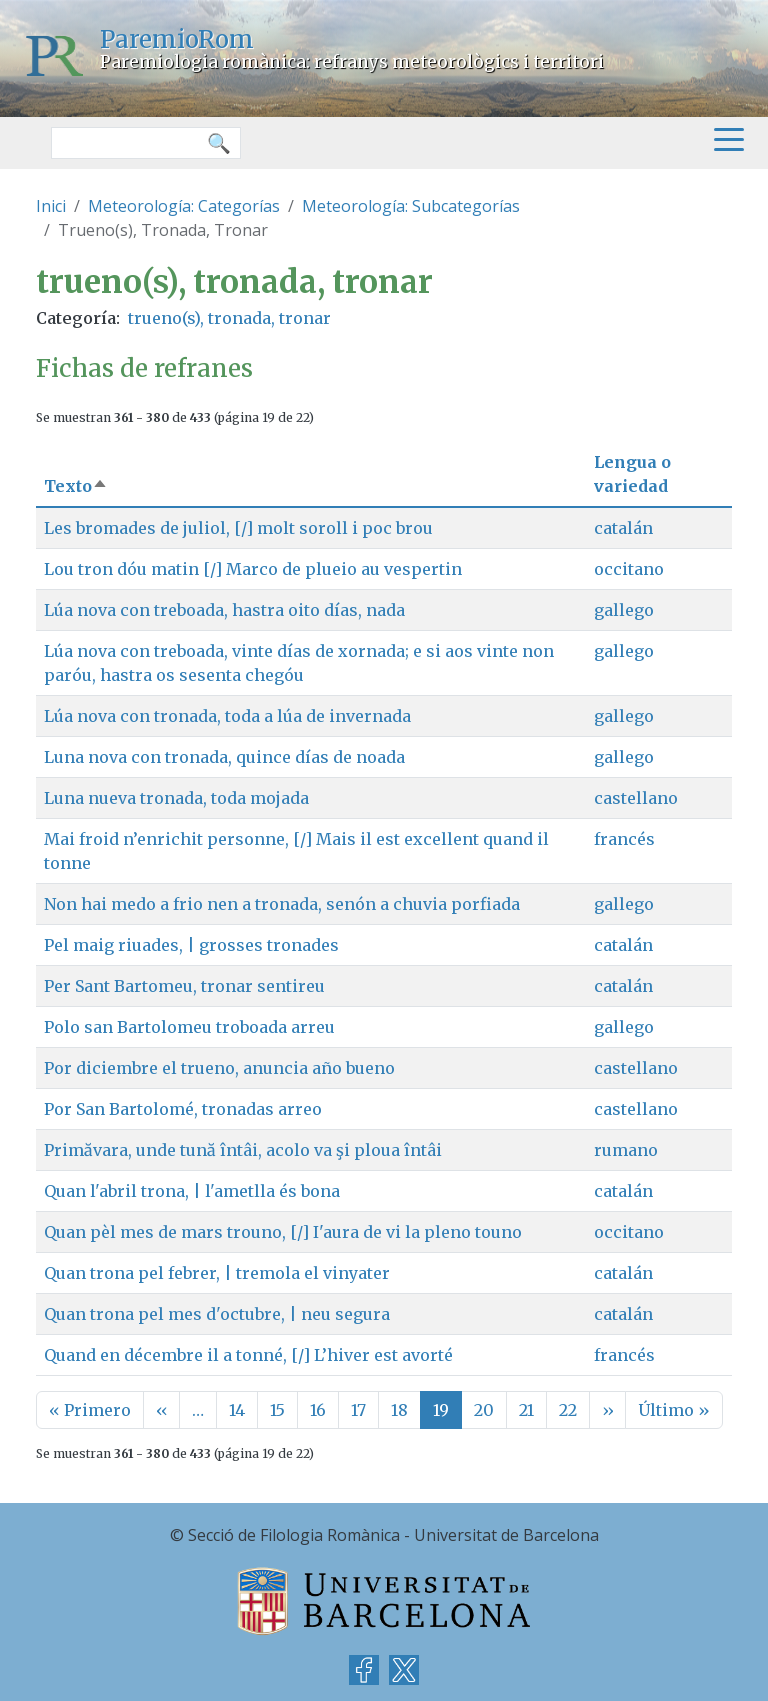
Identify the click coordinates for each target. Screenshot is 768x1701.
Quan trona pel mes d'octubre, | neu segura (217, 1314)
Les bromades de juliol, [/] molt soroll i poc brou (238, 528)
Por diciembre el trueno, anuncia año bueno (219, 1068)
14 (237, 1410)
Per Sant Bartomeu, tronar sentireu (184, 986)
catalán (623, 528)
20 (484, 1410)
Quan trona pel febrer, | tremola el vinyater (217, 1273)
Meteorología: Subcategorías (411, 206)
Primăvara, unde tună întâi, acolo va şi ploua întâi (243, 1150)
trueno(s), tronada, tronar (229, 318)
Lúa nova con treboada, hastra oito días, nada (224, 610)
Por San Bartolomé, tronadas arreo (183, 1109)
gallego (624, 610)
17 (358, 1410)
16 (318, 1410)
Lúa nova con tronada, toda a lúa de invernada (227, 716)
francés (624, 839)
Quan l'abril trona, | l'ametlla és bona (192, 1191)
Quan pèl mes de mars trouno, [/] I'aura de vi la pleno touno (283, 1232)
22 (568, 1410)
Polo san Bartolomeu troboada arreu (189, 1027)
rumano (626, 1150)
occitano (629, 569)
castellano (636, 798)
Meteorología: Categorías (184, 206)
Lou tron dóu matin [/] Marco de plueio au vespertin (253, 569)
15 (277, 1410)
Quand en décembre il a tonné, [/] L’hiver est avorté (248, 1355)
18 (399, 1410)
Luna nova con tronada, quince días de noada (224, 757)
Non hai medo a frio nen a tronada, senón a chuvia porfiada (282, 904)
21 (526, 1410)
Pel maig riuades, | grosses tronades (191, 945)
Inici (51, 206)
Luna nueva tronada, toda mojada (176, 798)
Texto (76, 486)
